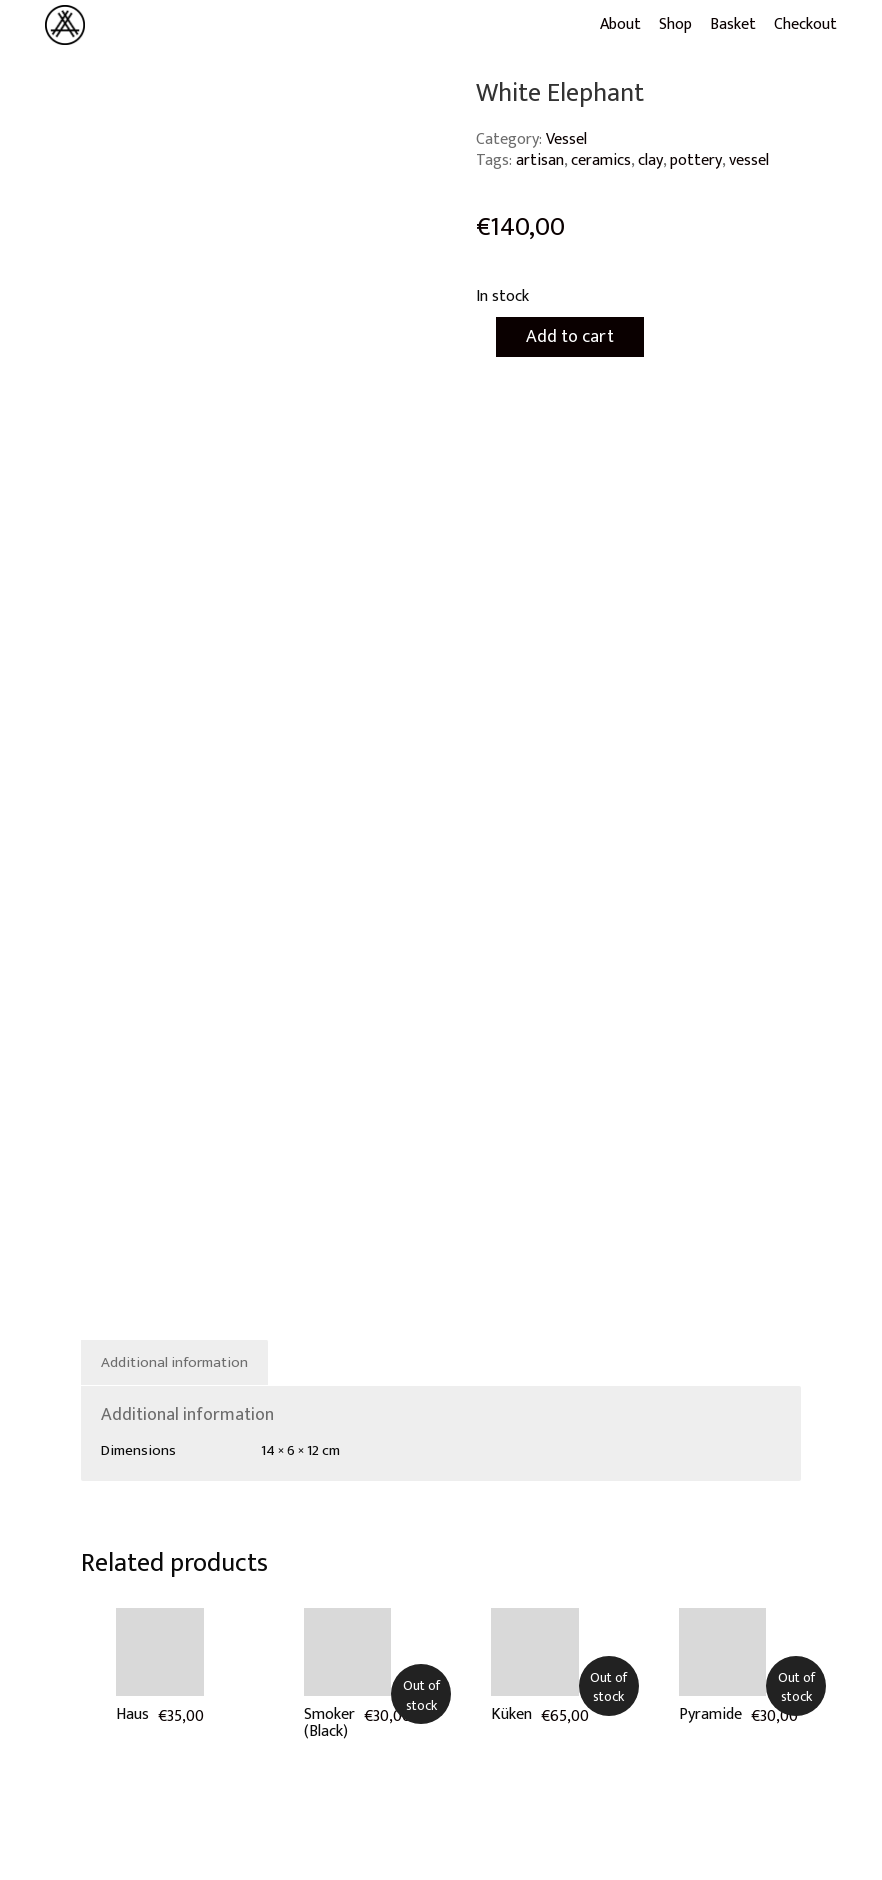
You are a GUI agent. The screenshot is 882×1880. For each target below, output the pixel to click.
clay (650, 160)
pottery (696, 160)
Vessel (566, 139)
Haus (132, 1715)
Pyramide (710, 1715)
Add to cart (570, 337)
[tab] (175, 1363)
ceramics (601, 160)
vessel (749, 160)
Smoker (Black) (329, 1723)
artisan (540, 160)
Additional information (174, 1362)
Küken (511, 1715)
